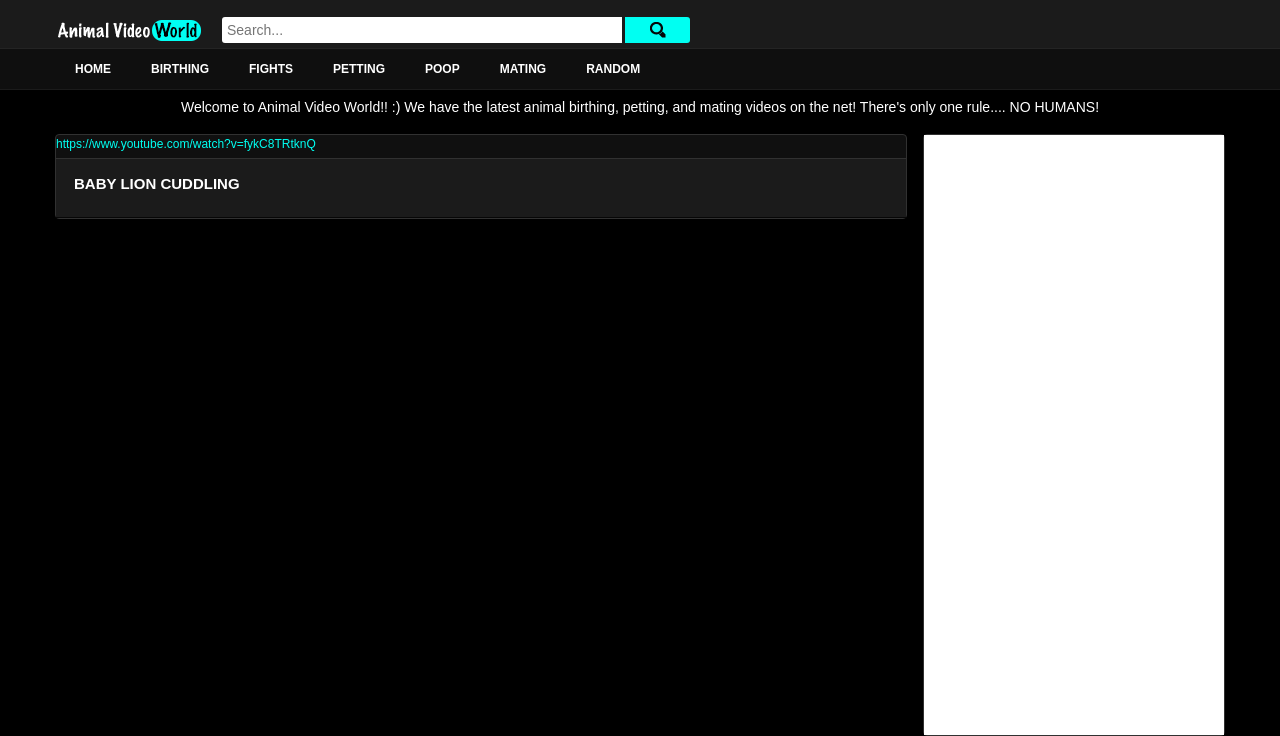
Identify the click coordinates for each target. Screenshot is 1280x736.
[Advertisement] (1074, 435)
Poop (442, 69)
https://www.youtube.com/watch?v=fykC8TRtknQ (186, 144)
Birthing (180, 69)
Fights (271, 69)
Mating (523, 69)
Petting (359, 69)
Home (93, 69)
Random (613, 69)
